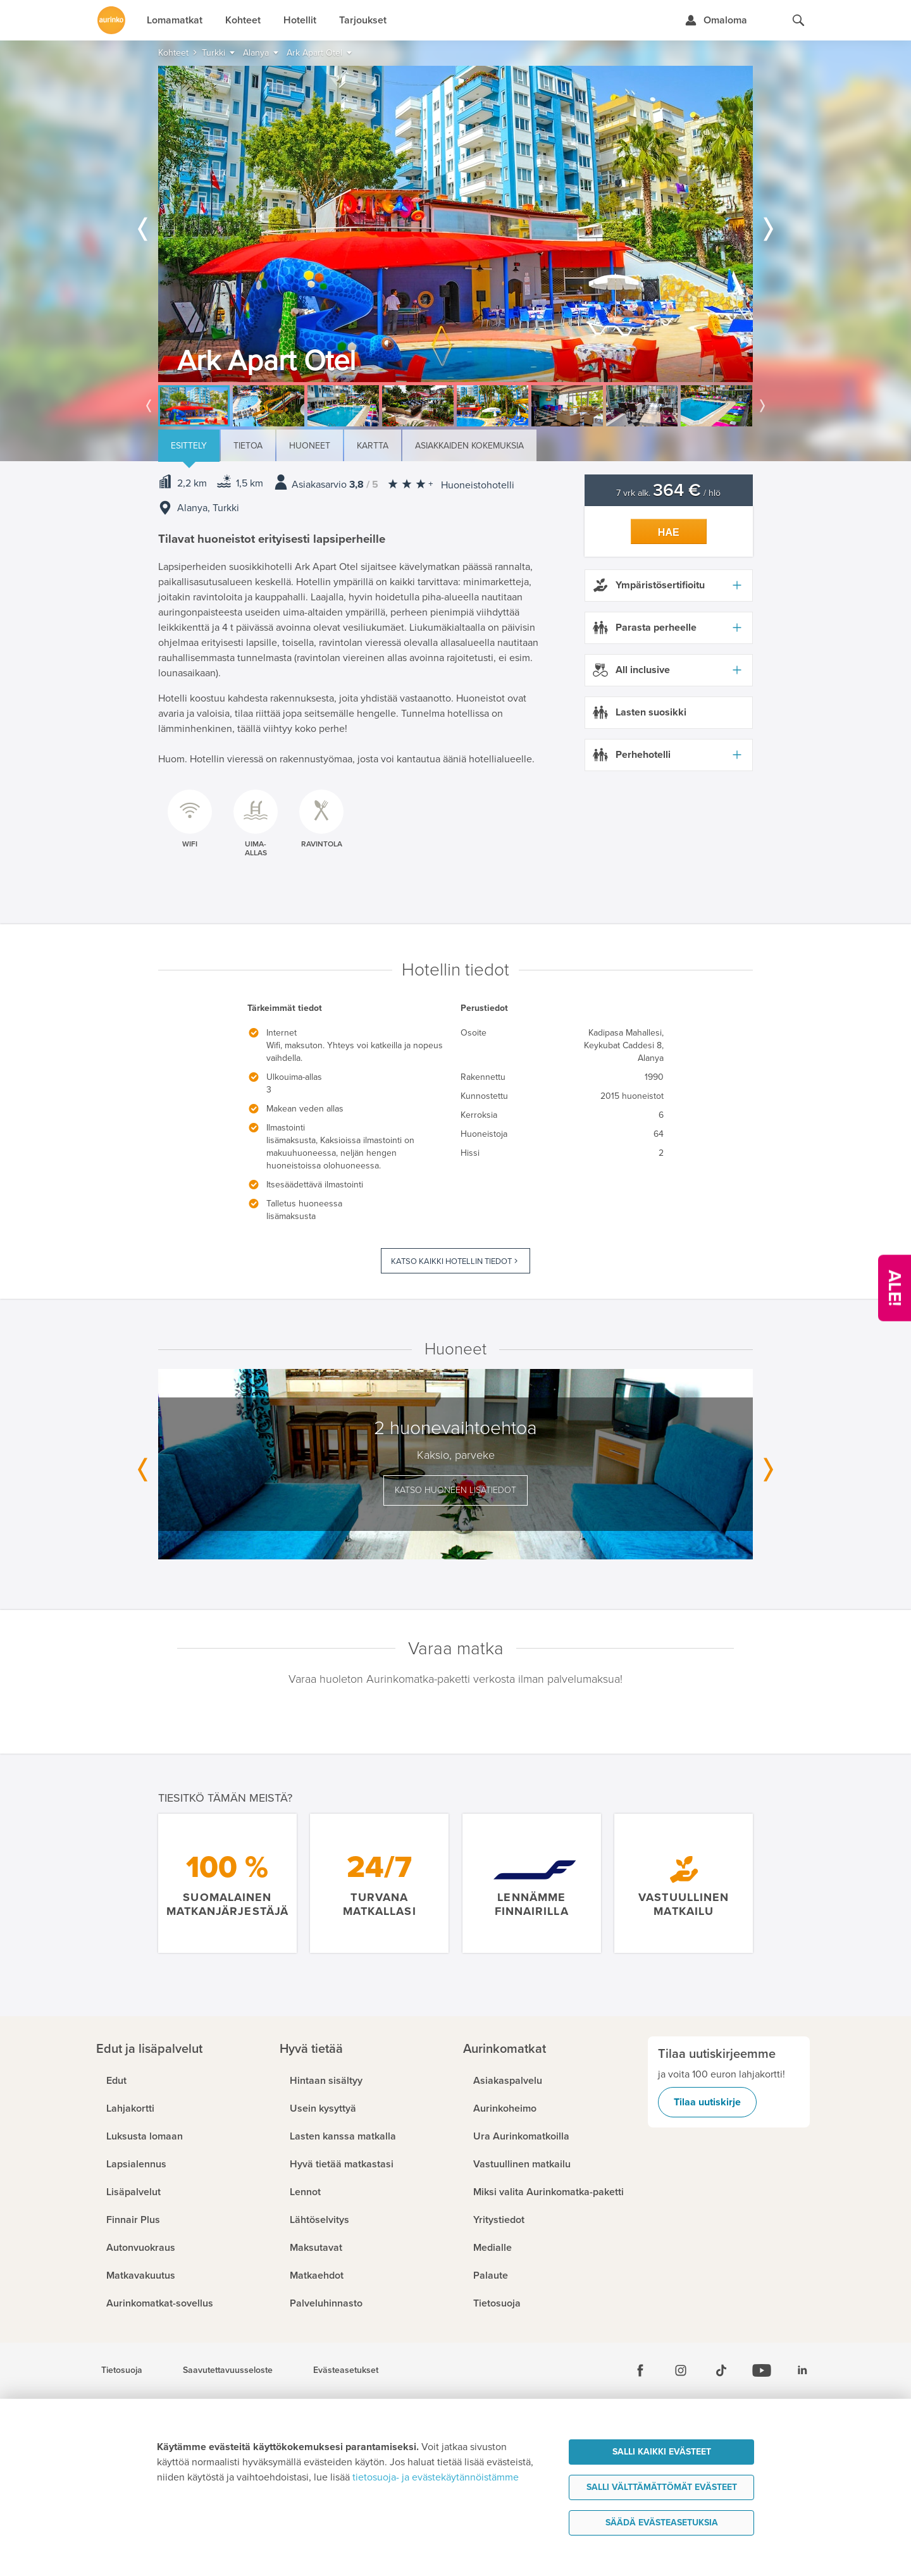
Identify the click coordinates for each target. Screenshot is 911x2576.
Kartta (372, 445)
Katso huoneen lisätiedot (455, 1490)
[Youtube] (761, 2370)
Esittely (189, 445)
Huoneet (309, 445)
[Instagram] (680, 2370)
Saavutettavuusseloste (228, 2370)
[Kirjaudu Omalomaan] (716, 20)
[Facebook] (640, 2370)
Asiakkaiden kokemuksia (469, 445)
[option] (455, 224)
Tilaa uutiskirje (707, 2102)
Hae (668, 532)
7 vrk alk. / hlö (668, 493)
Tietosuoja (121, 2370)
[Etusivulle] (111, 20)
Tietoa (248, 445)
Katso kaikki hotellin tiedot (451, 1261)
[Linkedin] (802, 2370)
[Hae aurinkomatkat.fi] (798, 20)
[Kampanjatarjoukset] (894, 1288)
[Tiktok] (721, 2370)
